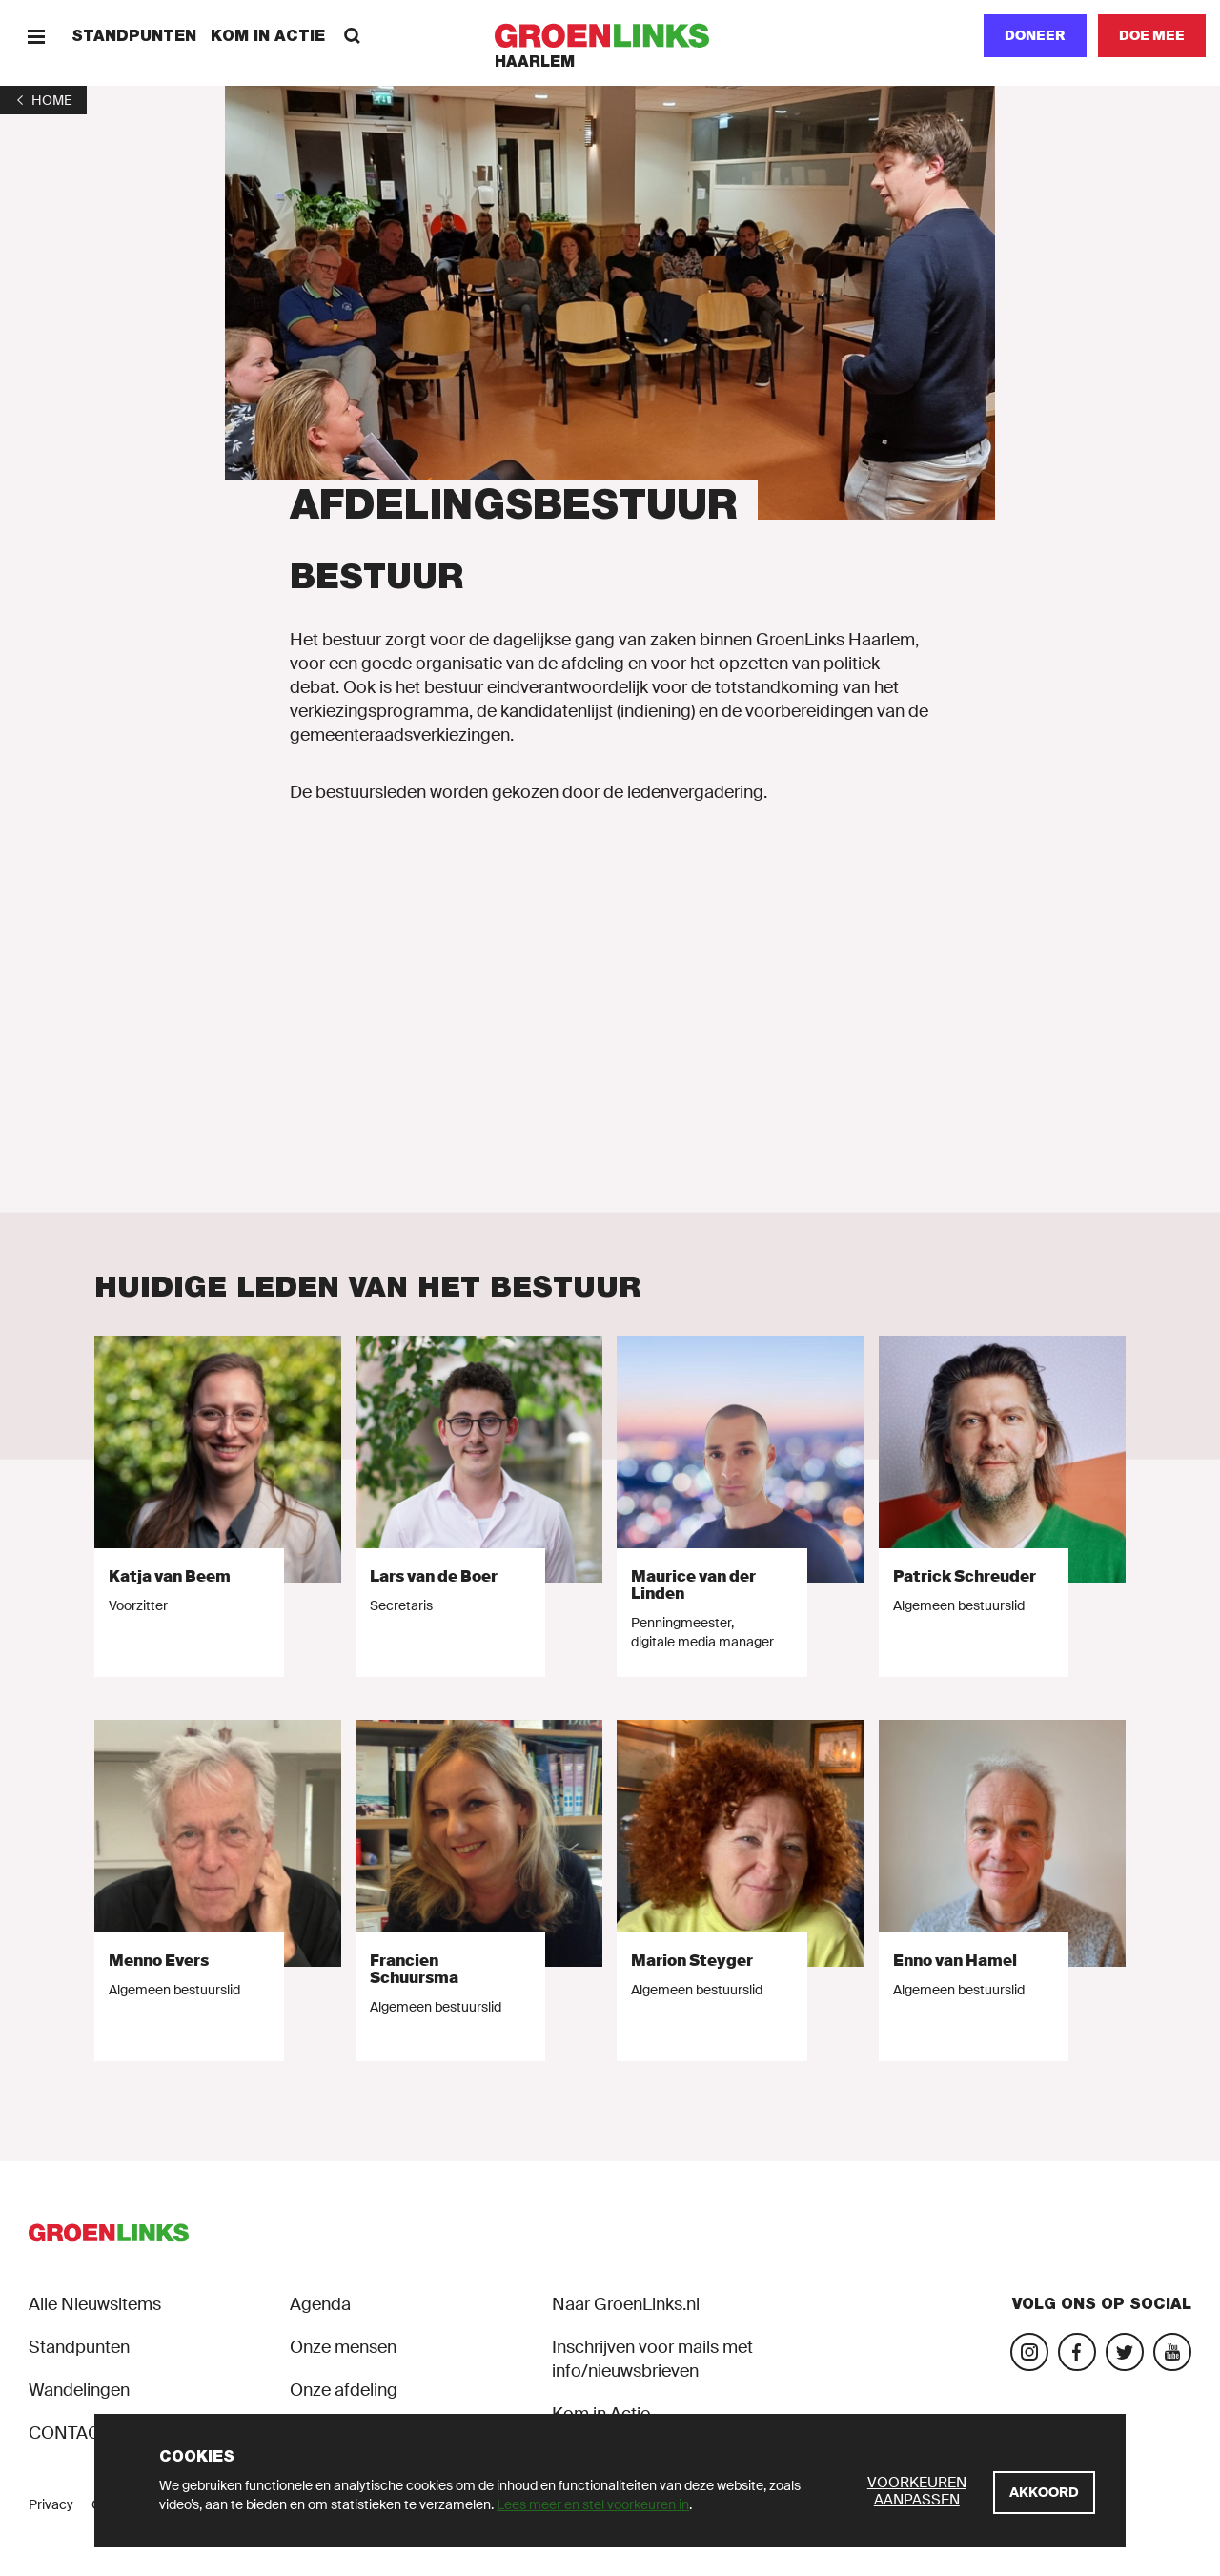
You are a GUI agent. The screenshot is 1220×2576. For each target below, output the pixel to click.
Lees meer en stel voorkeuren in (593, 2504)
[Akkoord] (1044, 2492)
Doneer (1035, 35)
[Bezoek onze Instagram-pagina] (1029, 2352)
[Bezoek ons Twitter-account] (1125, 2352)
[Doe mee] (1152, 35)
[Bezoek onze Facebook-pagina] (1077, 2352)
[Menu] (35, 35)
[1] (43, 100)
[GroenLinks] (610, 35)
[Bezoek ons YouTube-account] (1172, 2352)
